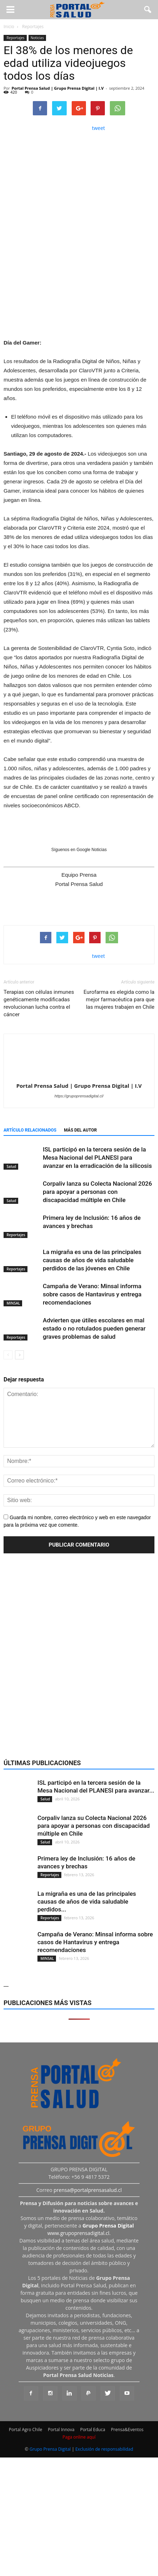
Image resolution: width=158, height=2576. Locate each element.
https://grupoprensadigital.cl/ (79, 1096)
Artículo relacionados (30, 1130)
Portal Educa (92, 2430)
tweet (98, 128)
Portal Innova (61, 2430)
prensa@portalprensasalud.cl (87, 2190)
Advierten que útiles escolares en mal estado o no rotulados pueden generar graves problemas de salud (94, 1328)
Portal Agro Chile (25, 2430)
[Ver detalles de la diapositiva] (79, 286)
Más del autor (80, 1130)
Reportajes (15, 37)
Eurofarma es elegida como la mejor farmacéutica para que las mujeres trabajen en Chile (118, 999)
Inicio (9, 26)
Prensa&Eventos (127, 2430)
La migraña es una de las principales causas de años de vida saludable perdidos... (86, 1901)
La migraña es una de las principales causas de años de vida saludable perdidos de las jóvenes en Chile (92, 1260)
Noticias (37, 37)
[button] (148, 9)
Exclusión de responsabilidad (104, 2449)
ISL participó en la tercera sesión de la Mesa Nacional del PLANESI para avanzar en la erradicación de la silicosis (97, 1157)
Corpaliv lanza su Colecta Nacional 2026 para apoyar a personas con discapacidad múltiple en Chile (97, 1191)
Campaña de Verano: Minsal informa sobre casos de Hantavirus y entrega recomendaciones (92, 1294)
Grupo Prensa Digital (50, 2449)
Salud (11, 1166)
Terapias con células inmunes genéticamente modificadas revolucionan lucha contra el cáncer (39, 1003)
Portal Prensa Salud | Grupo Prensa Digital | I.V (58, 88)
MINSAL (13, 1303)
